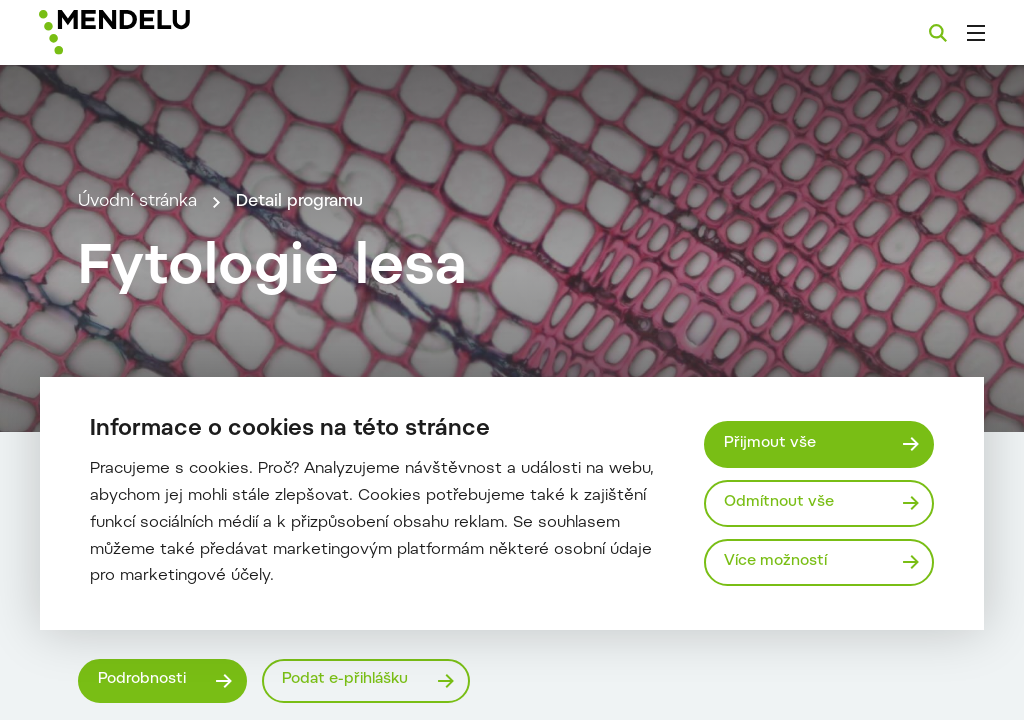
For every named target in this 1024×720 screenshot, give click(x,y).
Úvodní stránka (137, 202)
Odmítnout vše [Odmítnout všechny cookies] (779, 502)
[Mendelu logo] (148, 32)
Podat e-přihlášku (345, 679)
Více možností (775, 561)
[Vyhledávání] (938, 33)
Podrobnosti (142, 679)
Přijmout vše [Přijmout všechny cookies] (770, 443)
